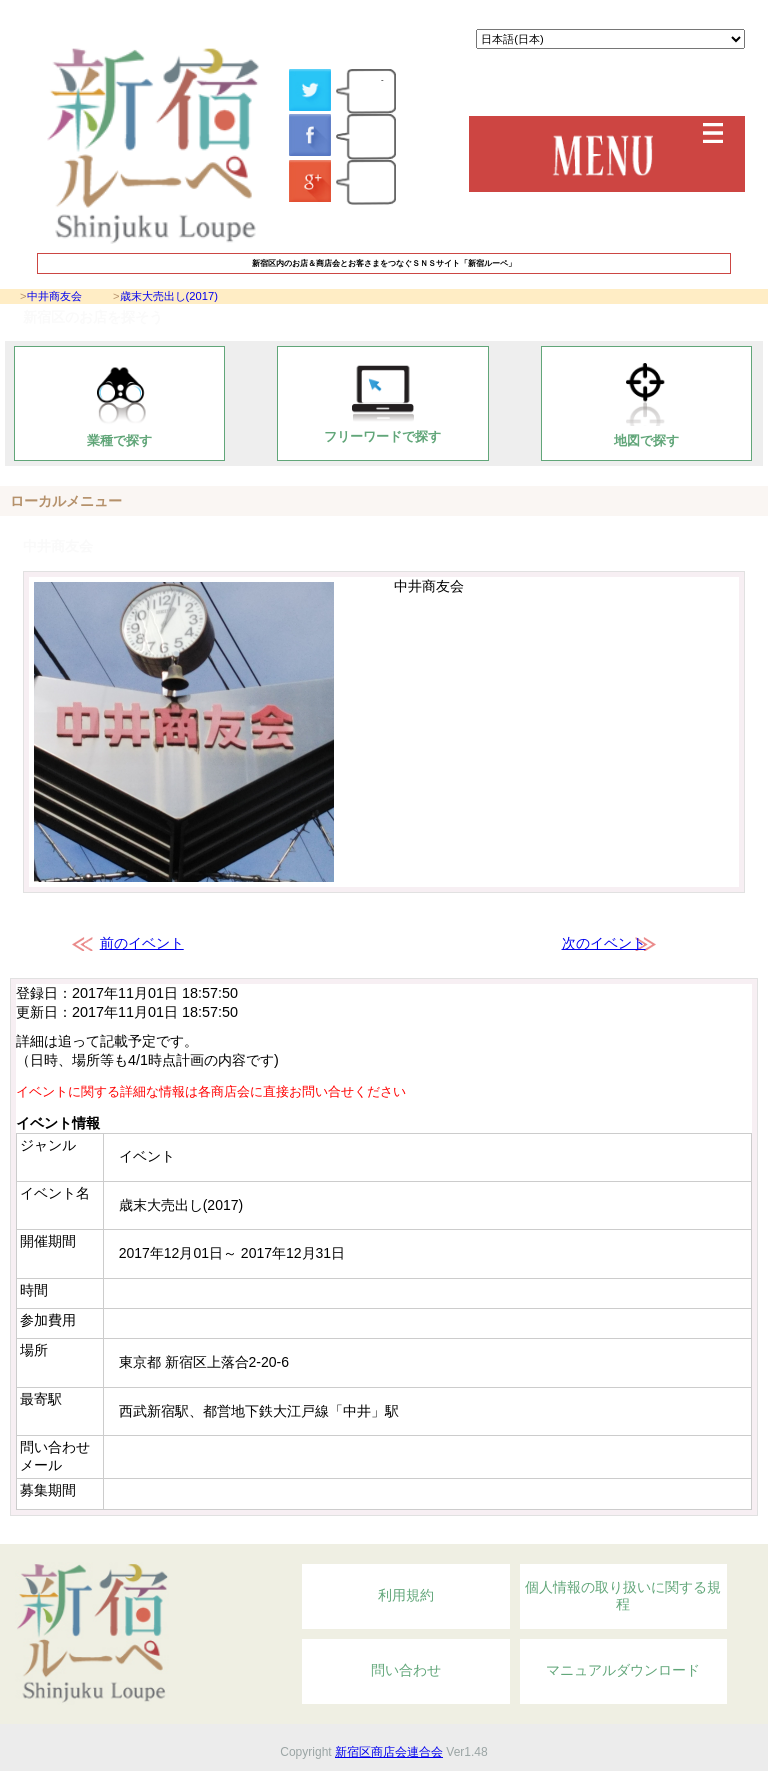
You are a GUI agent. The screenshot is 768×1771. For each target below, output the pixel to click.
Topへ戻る (642, 1533)
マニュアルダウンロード (623, 1670)
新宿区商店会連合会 (389, 1752)
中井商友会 (54, 296)
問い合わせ (406, 1670)
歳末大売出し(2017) (169, 296)
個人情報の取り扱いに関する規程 (623, 1596)
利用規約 (406, 1595)
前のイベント (142, 943)
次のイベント (604, 943)
